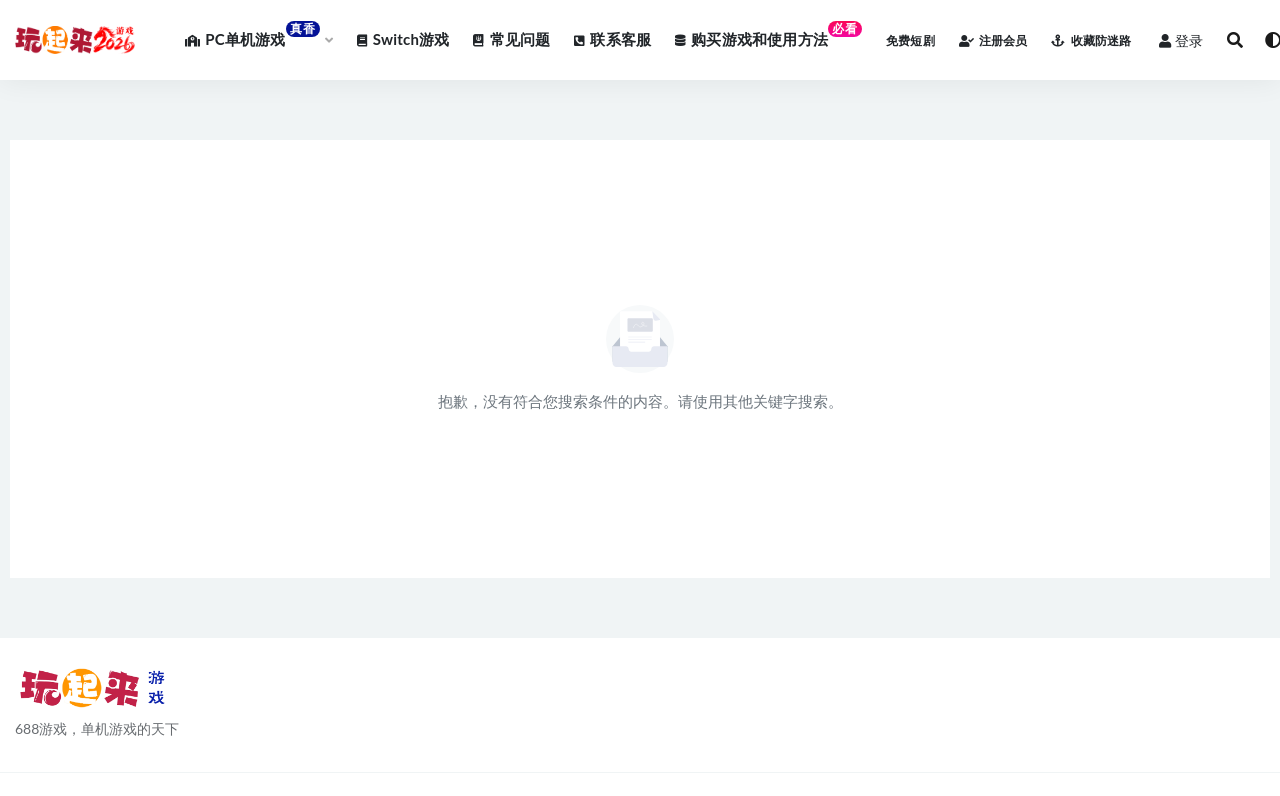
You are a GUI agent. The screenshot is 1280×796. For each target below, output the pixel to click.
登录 (1181, 40)
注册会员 (993, 40)
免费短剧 (910, 40)
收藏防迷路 (1091, 40)
